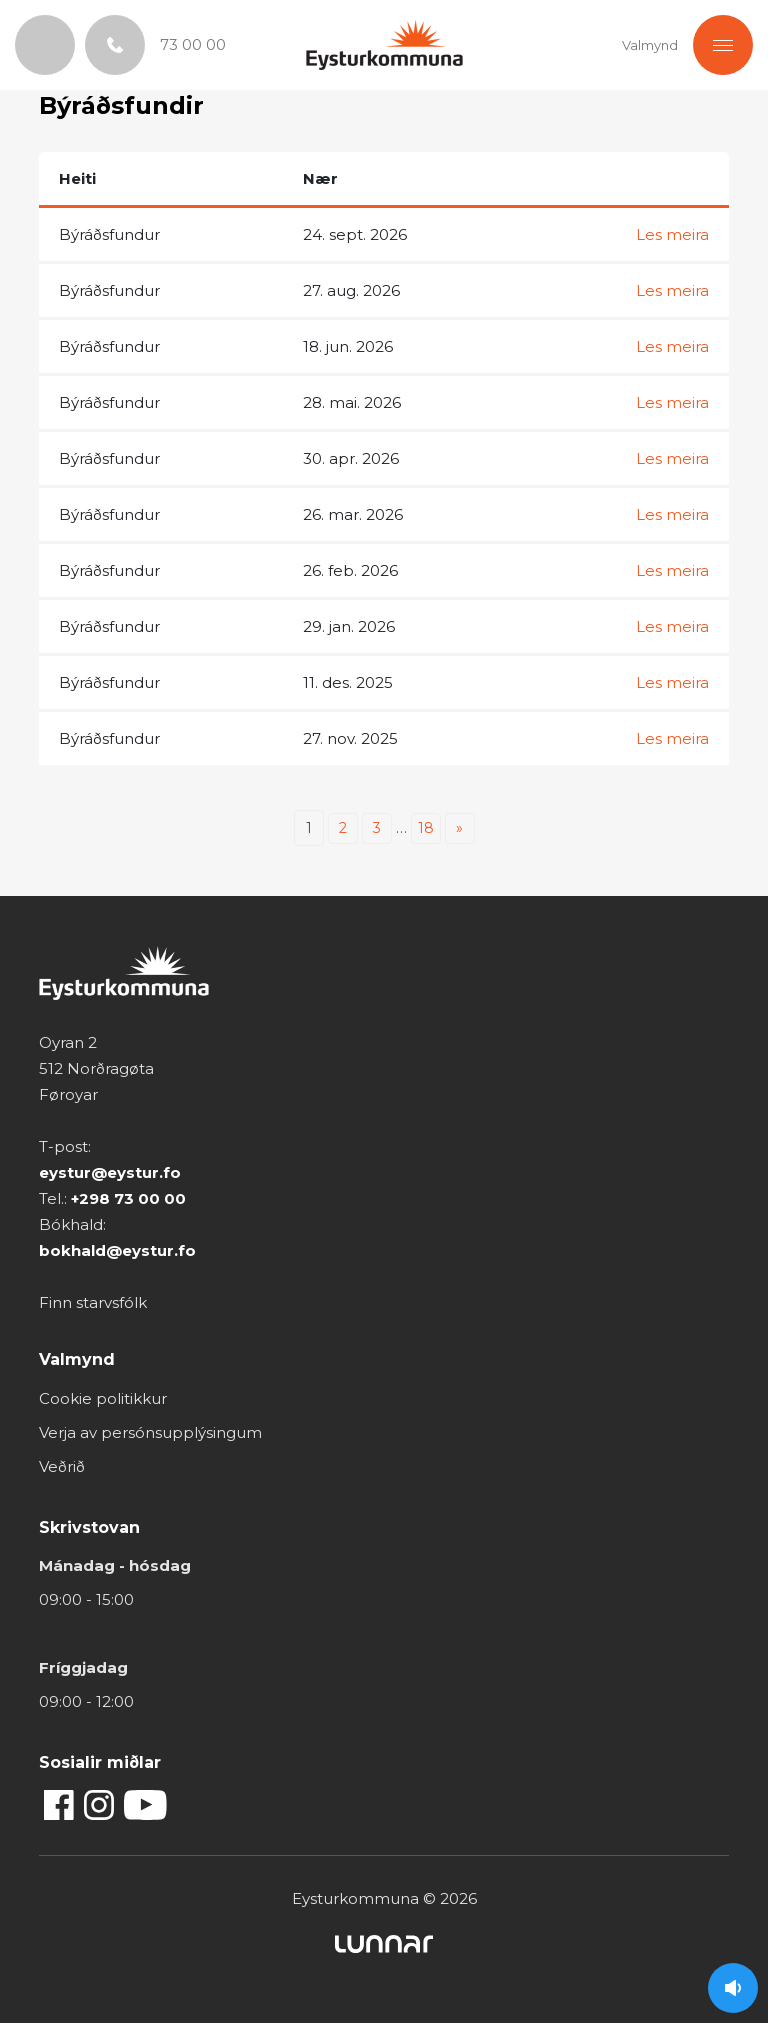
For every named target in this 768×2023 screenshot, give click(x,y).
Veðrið (62, 1466)
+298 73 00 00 (128, 1198)
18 (426, 828)
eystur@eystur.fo (110, 1172)
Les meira (672, 234)
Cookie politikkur (103, 1398)
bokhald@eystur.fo (117, 1250)
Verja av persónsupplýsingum (150, 1432)
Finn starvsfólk (93, 1302)
